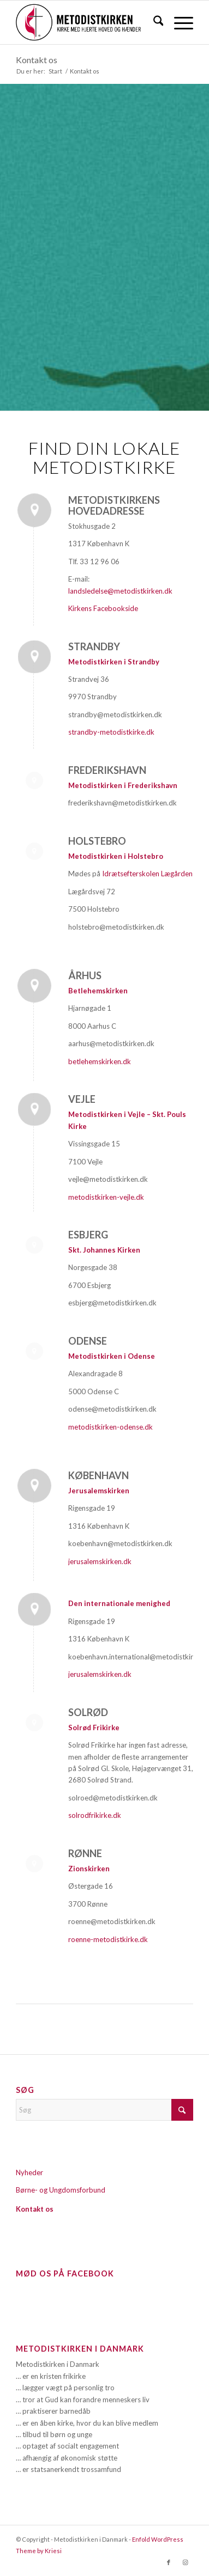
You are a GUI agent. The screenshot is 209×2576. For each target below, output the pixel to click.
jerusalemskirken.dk (100, 1561)
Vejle (81, 1099)
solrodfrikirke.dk (94, 1815)
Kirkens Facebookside (103, 608)
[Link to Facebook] (168, 2562)
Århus (84, 975)
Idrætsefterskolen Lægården (147, 873)
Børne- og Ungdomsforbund (60, 2190)
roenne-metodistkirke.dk (108, 1939)
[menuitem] (153, 22)
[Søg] (153, 22)
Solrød (88, 1712)
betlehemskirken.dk (99, 1061)
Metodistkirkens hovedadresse (114, 505)
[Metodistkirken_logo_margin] (87, 22)
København (98, 1475)
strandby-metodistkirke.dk (111, 732)
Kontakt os (36, 59)
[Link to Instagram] (185, 2562)
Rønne (85, 1853)
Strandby (94, 646)
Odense (87, 1341)
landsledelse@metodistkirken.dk (120, 591)
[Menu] (178, 22)
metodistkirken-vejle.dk (106, 1197)
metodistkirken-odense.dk (111, 1427)
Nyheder (29, 2172)
